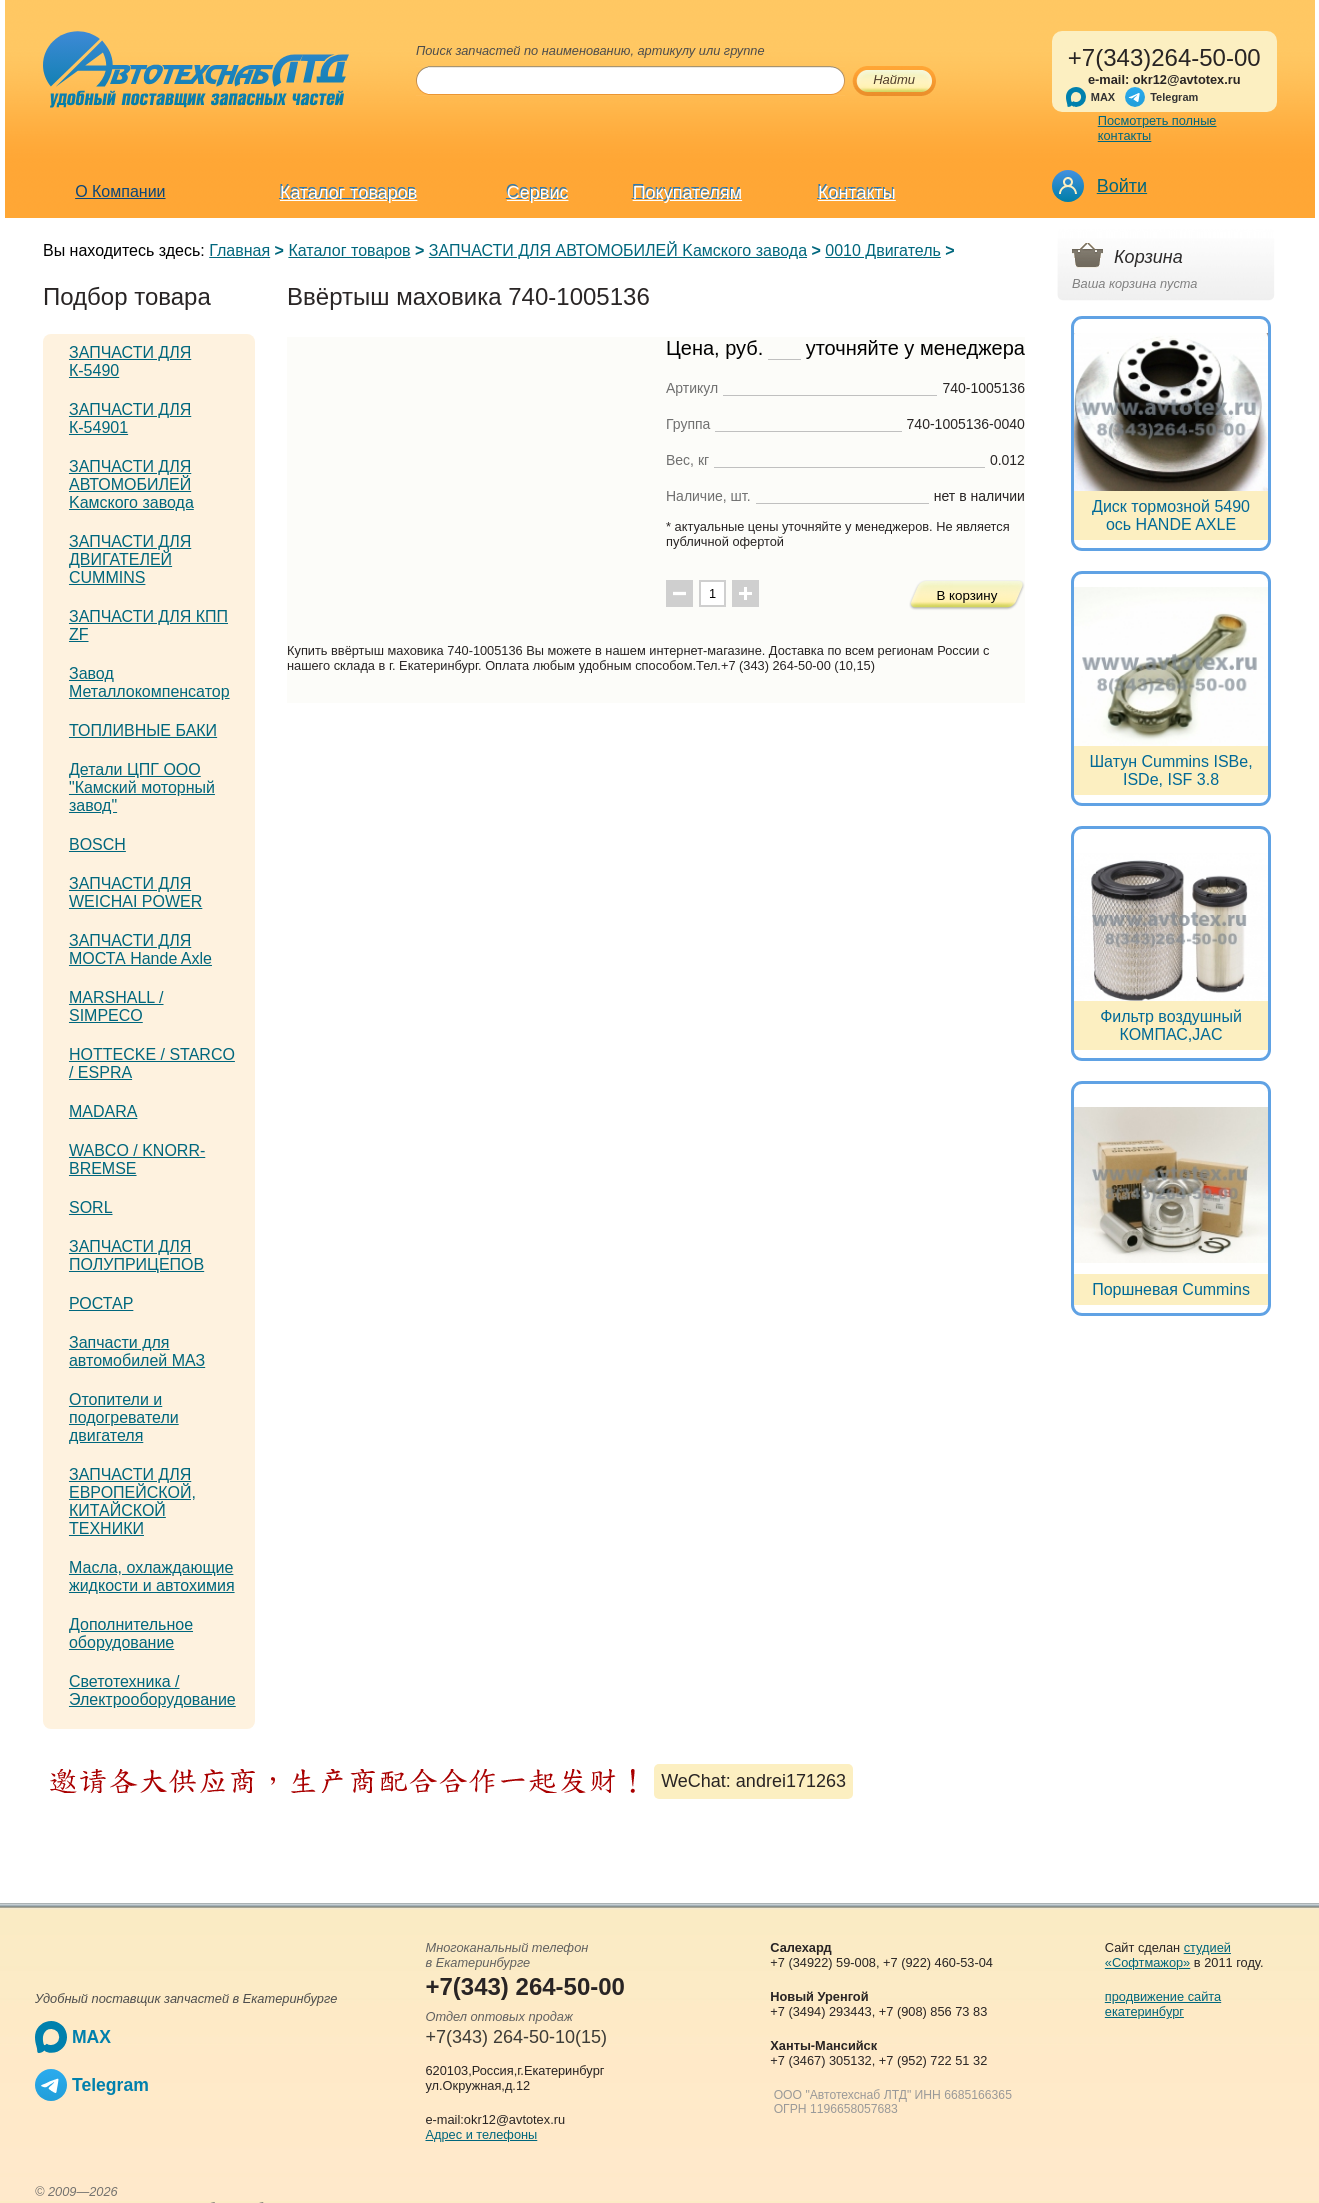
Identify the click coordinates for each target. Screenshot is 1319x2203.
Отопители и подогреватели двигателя (124, 1417)
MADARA (103, 1111)
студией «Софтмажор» (1168, 1955)
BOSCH (97, 844)
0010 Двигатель (883, 250)
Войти (1122, 186)
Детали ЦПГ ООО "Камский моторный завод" (142, 787)
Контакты (857, 193)
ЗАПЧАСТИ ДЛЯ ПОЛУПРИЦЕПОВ (136, 1255)
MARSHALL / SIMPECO (116, 1006)
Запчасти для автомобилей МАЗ (137, 1351)
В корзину (967, 595)
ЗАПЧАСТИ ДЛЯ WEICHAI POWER (135, 892)
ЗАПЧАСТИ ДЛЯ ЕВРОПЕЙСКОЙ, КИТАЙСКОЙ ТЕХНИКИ (132, 1501)
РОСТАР (101, 1303)
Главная (239, 250)
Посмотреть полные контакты (1157, 128)
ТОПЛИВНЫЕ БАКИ (143, 730)
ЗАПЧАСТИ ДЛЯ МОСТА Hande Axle (140, 949)
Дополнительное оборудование (131, 1633)
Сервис (538, 193)
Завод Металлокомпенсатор (149, 682)
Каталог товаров (348, 193)
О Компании (120, 191)
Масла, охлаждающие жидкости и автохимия (152, 1576)
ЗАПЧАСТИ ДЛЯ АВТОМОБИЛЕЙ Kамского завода (618, 250)
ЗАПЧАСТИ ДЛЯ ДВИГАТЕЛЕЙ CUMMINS (130, 559)
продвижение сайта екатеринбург (1163, 2004)
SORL (91, 1207)
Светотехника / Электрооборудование (152, 1690)
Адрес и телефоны (481, 2134)
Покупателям (687, 193)
